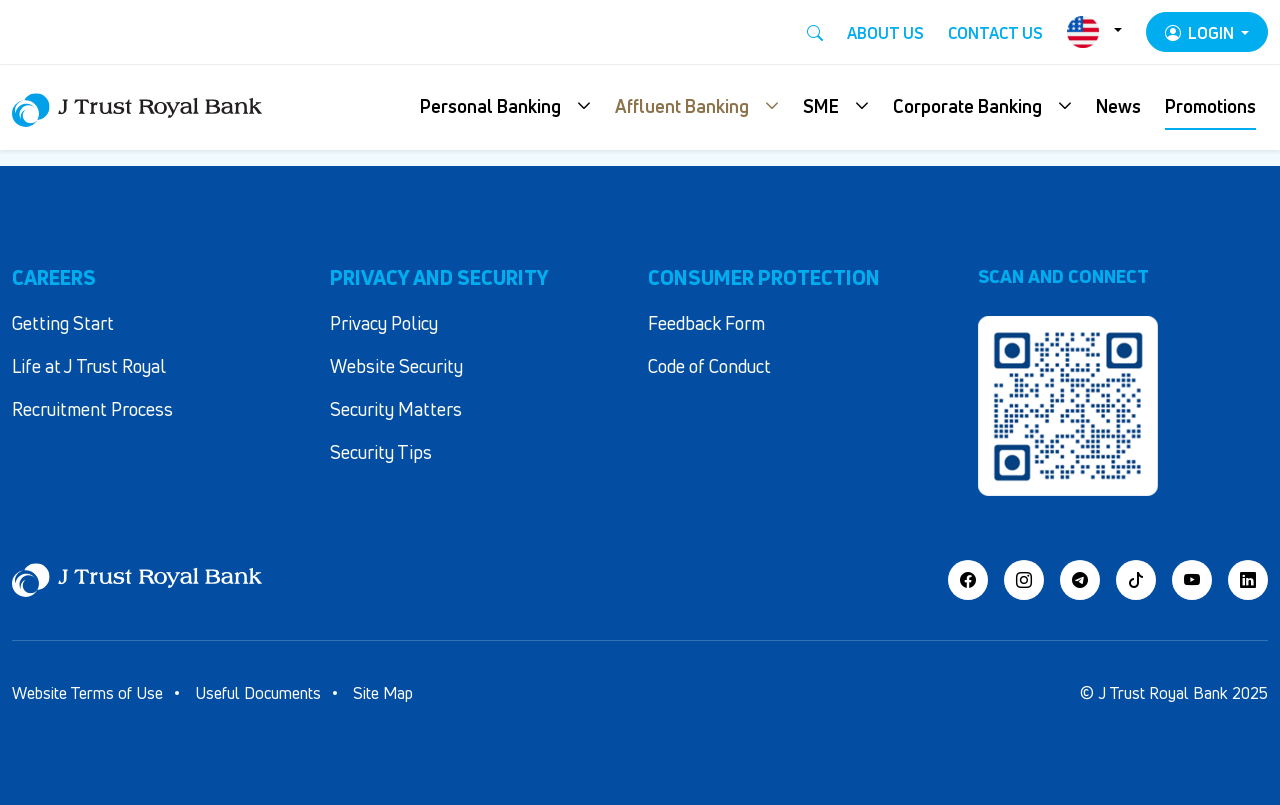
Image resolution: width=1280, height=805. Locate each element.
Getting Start (63, 323)
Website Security (396, 366)
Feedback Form (706, 323)
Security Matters (396, 409)
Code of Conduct (709, 366)
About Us (885, 33)
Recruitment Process (92, 409)
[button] (505, 107)
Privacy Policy (384, 323)
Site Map (383, 693)
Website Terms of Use (87, 693)
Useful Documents (258, 693)
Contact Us (995, 33)
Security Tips (381, 452)
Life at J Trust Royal (89, 366)
